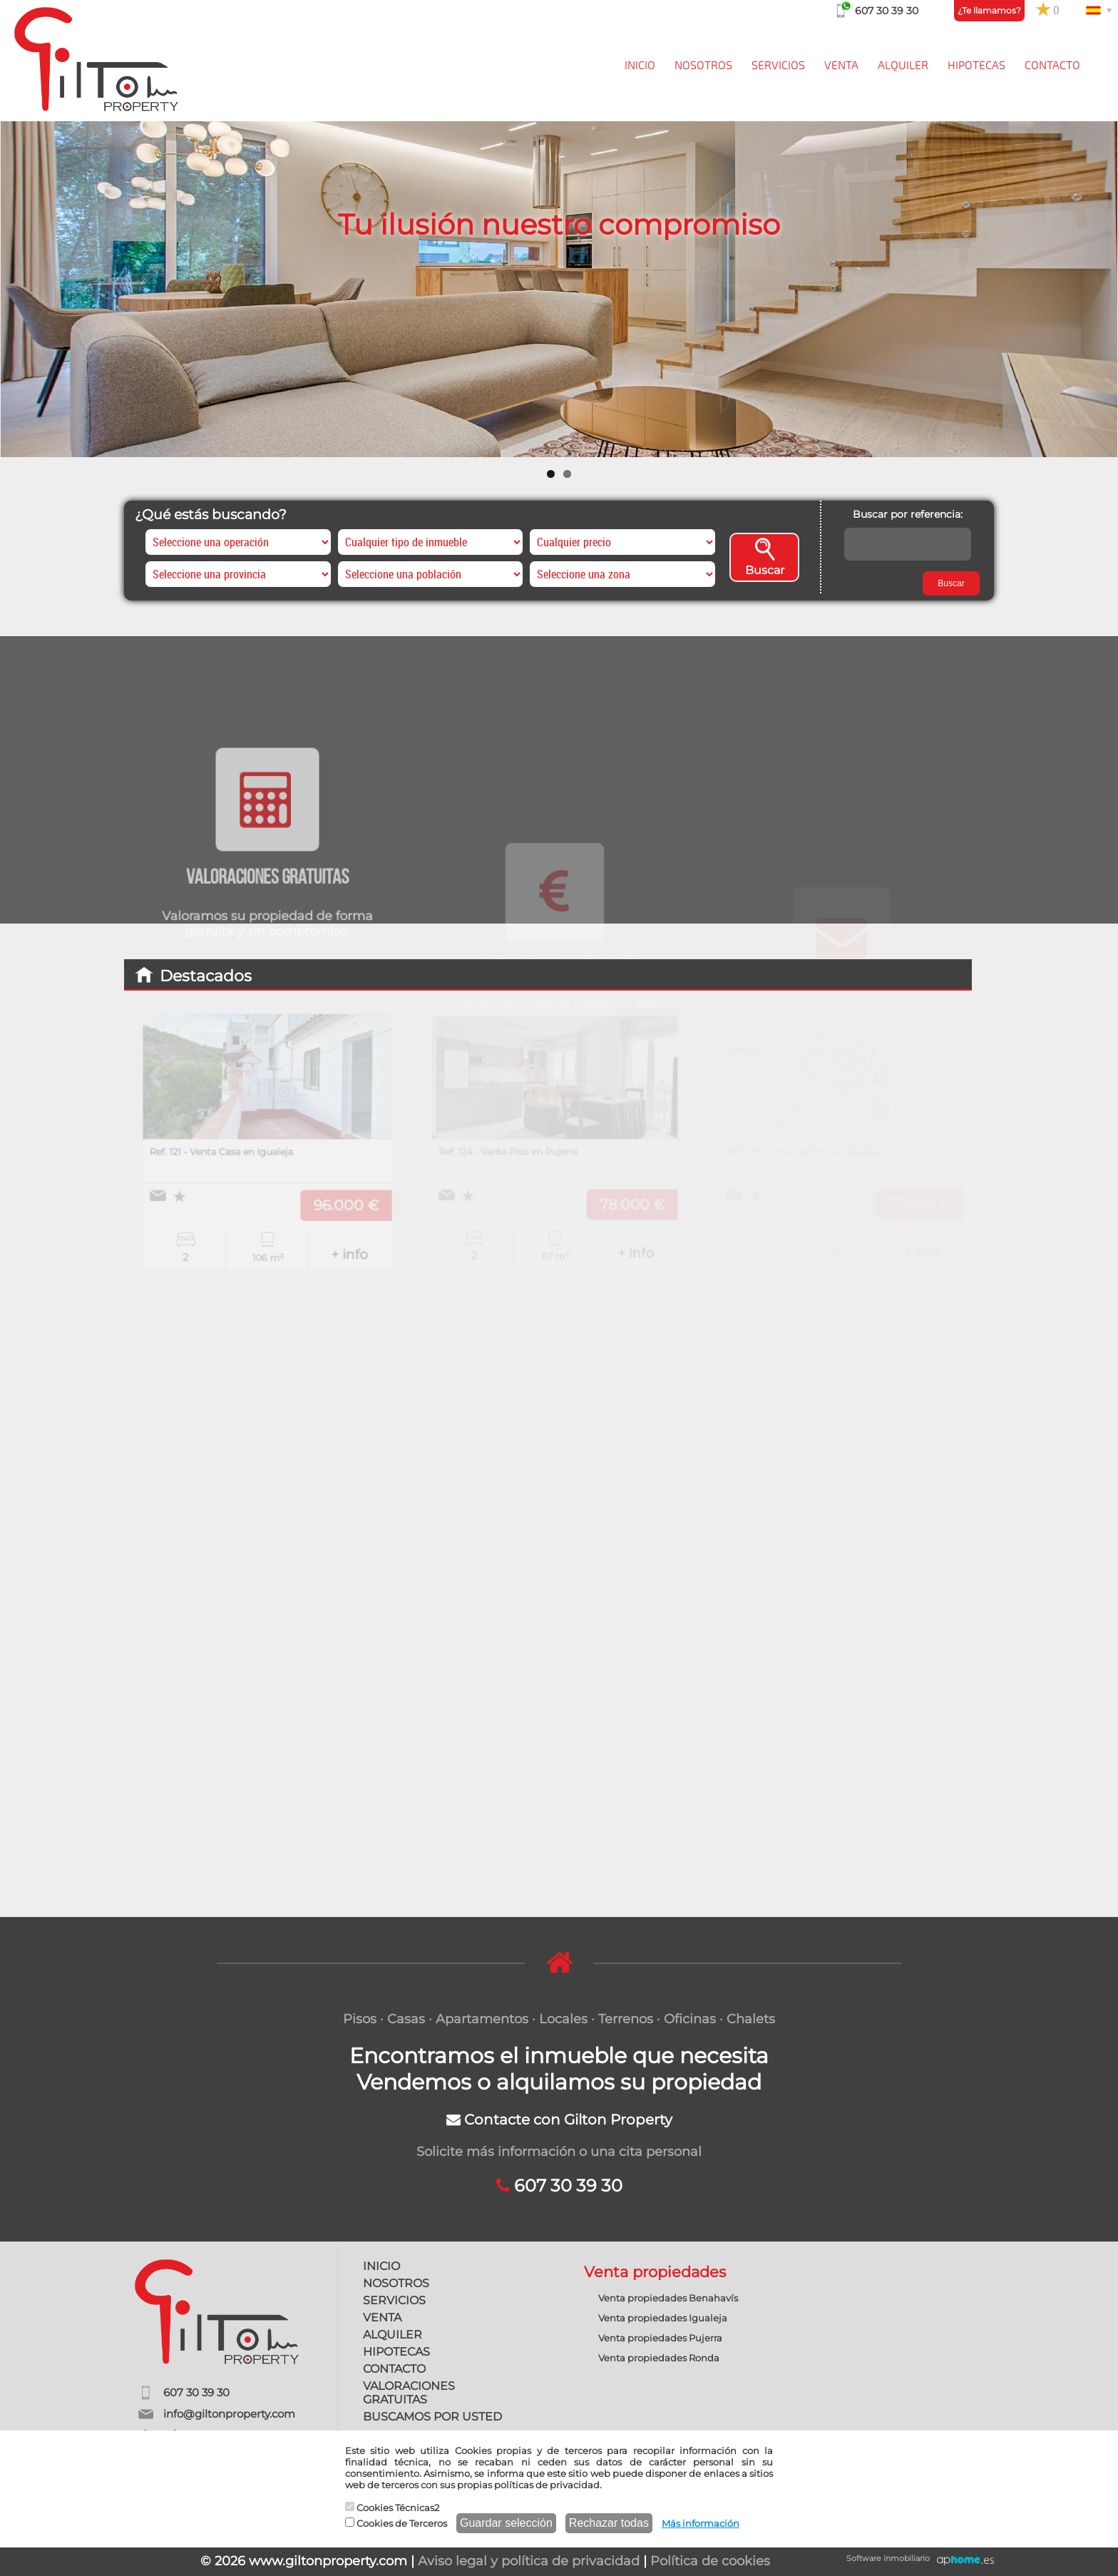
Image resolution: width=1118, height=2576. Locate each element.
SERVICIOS (778, 65)
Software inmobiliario (888, 2558)
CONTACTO (1052, 65)
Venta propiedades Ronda (658, 2358)
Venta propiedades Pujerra (660, 2338)
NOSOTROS (703, 65)
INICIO (640, 65)
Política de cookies (710, 2561)
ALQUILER (903, 65)
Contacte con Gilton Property (559, 2119)
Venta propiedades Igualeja (662, 2318)
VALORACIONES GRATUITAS (409, 2392)
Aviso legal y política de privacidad (529, 2561)
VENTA (841, 65)
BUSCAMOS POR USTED (432, 2416)
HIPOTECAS (976, 65)
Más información (700, 2523)
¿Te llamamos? (989, 10)
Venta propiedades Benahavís (668, 2298)
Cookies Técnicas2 (392, 2507)
